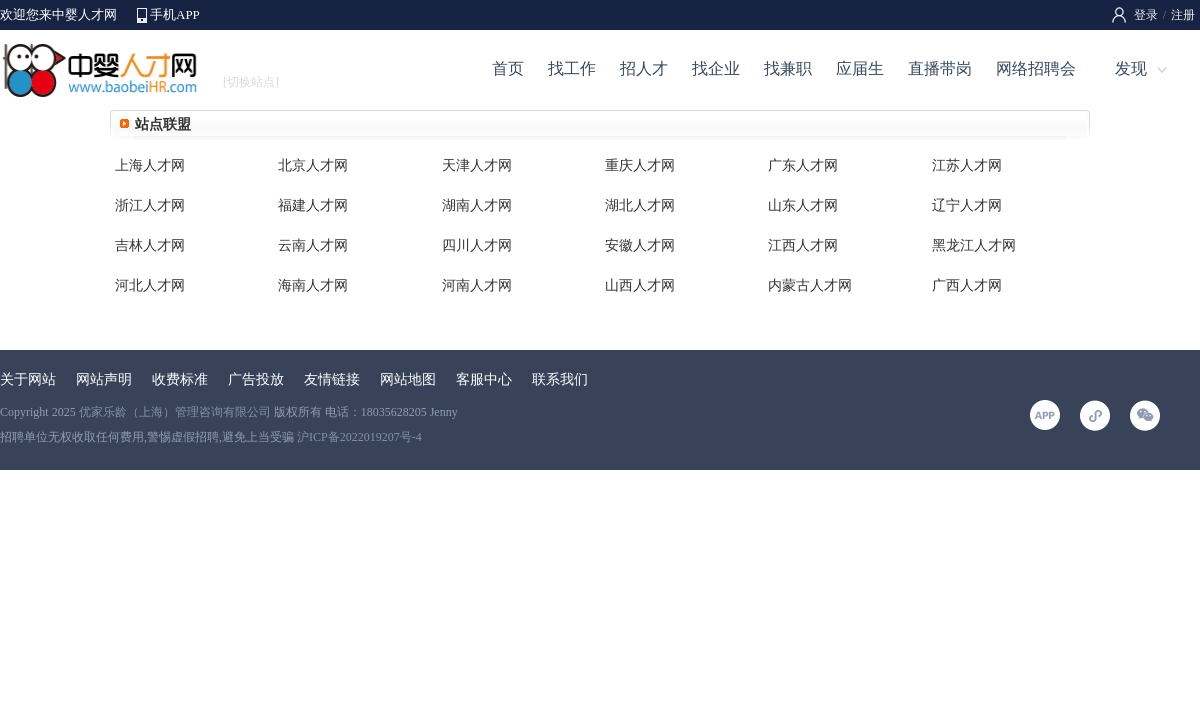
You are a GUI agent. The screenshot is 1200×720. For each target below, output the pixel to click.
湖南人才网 (477, 205)
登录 (1146, 15)
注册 (1183, 15)
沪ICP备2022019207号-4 (359, 437)
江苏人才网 (967, 165)
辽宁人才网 (967, 205)
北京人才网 (313, 165)
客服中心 (484, 379)
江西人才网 (803, 245)
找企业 (716, 68)
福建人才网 (313, 205)
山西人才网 (640, 285)
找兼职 (788, 68)
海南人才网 (313, 285)
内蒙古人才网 (810, 285)
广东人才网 (803, 165)
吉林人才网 (150, 245)
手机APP (175, 14)
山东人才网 (803, 205)
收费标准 (180, 379)
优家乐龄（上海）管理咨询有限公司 (175, 412)
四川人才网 (477, 245)
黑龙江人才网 (974, 245)
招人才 (644, 68)
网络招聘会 (1036, 68)
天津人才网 (477, 165)
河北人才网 (150, 285)
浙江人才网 (150, 205)
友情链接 (332, 379)
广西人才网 (967, 285)
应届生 (860, 68)
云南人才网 (313, 245)
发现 (1131, 68)
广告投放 (256, 379)
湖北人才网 (640, 205)
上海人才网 (150, 165)
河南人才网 (477, 285)
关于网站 (28, 379)
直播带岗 (940, 68)
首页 (508, 68)
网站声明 (104, 379)
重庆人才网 (640, 165)
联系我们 (560, 379)
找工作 (572, 68)
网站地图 (408, 379)
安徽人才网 (640, 245)
